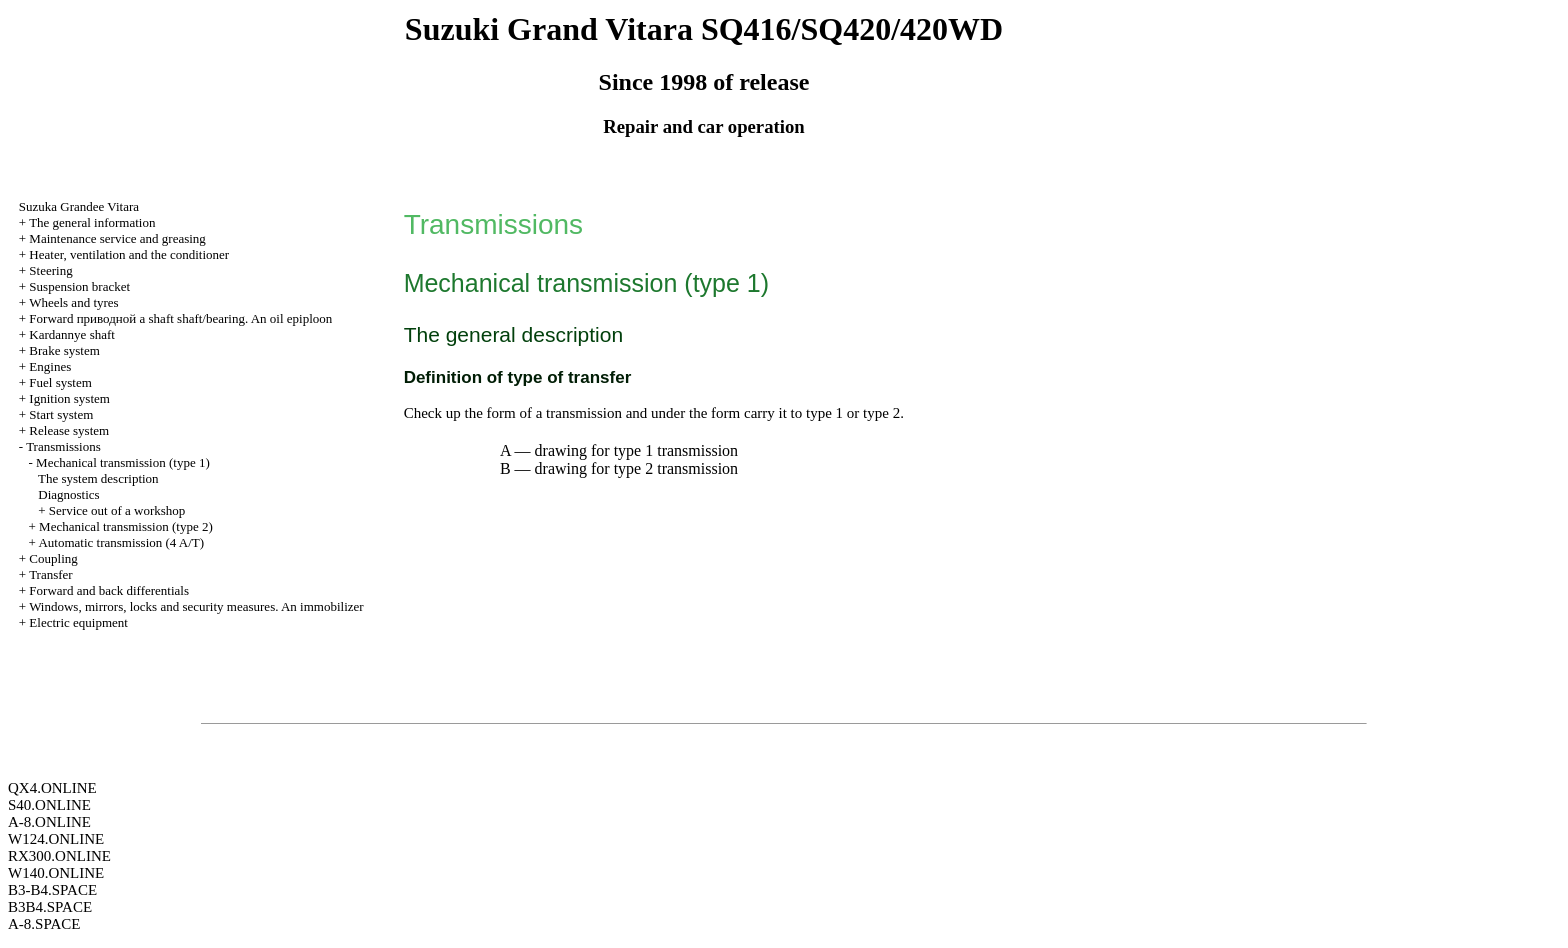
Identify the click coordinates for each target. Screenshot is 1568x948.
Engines (50, 366)
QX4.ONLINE (52, 788)
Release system (69, 430)
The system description (98, 478)
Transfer (51, 574)
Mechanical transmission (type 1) (123, 462)
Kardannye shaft (72, 334)
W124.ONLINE (56, 839)
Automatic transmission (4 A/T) (121, 542)
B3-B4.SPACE (52, 890)
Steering (50, 270)
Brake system (64, 350)
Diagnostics (68, 494)
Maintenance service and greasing (117, 238)
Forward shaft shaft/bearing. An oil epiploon (180, 318)
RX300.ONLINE (59, 856)
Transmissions (63, 446)
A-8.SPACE (44, 924)
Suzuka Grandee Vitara (79, 206)
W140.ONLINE (56, 873)
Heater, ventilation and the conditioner (129, 254)
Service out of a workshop (117, 510)
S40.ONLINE (49, 805)
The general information (92, 222)
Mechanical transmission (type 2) (126, 526)
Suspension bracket (79, 286)
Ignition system (69, 398)
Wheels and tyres (74, 302)
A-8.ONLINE (49, 822)
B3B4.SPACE (50, 907)
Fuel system (60, 382)
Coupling (53, 558)
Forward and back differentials (109, 590)
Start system (61, 414)
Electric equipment (78, 622)
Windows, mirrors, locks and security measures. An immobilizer (196, 606)
